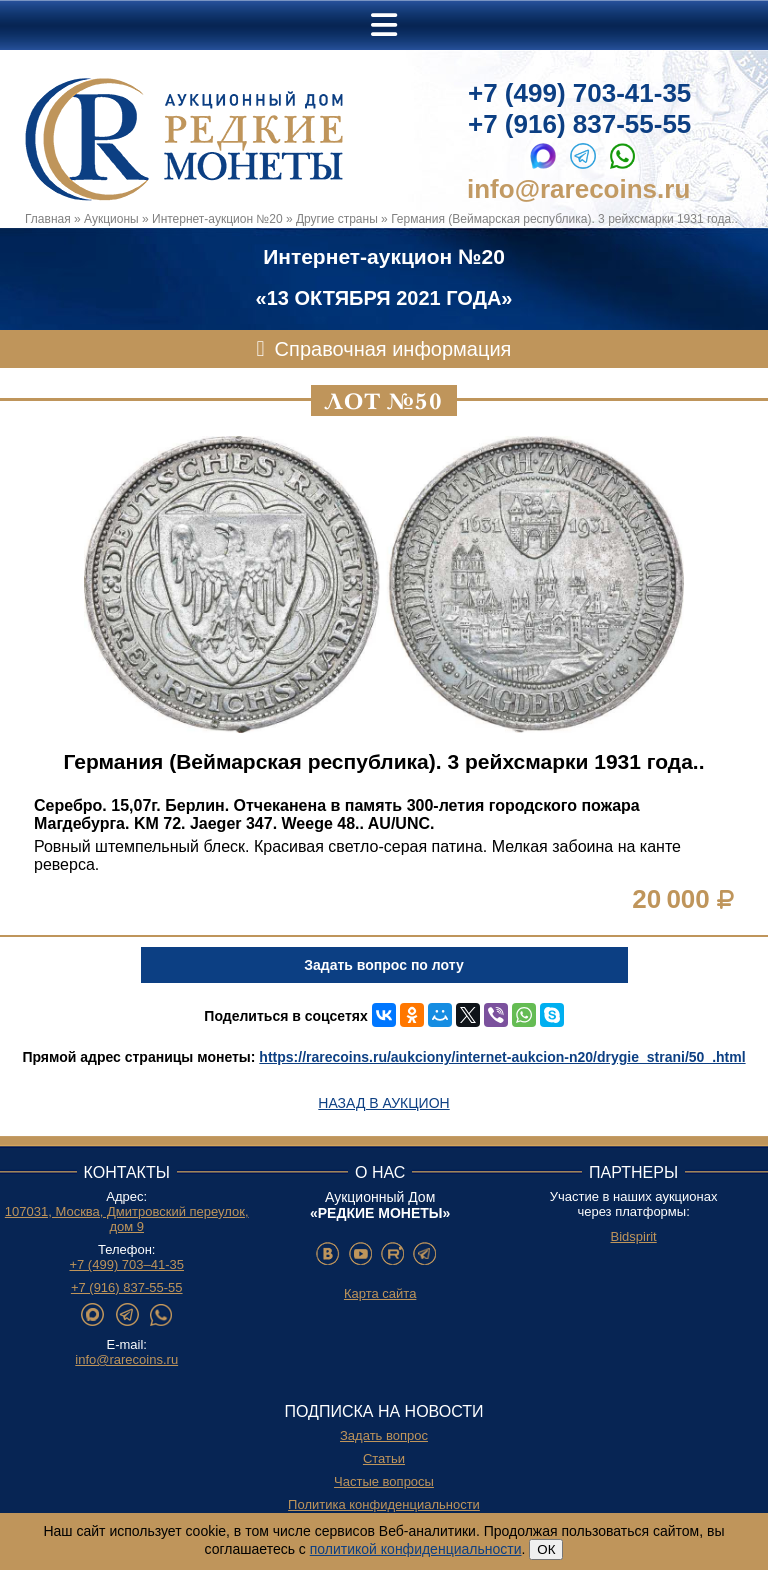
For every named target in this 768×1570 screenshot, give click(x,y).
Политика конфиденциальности (384, 1504)
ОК (546, 1549)
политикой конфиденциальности (416, 1549)
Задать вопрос (384, 1435)
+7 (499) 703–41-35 (126, 1264)
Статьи (384, 1458)
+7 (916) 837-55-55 (579, 124)
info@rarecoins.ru (578, 189)
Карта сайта (380, 1293)
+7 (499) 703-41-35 (579, 93)
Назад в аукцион (383, 1103)
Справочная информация (393, 349)
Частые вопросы (384, 1481)
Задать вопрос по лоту (383, 965)
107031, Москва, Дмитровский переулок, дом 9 (127, 1219)
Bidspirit (633, 1236)
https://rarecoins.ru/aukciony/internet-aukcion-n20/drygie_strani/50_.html (502, 1057)
